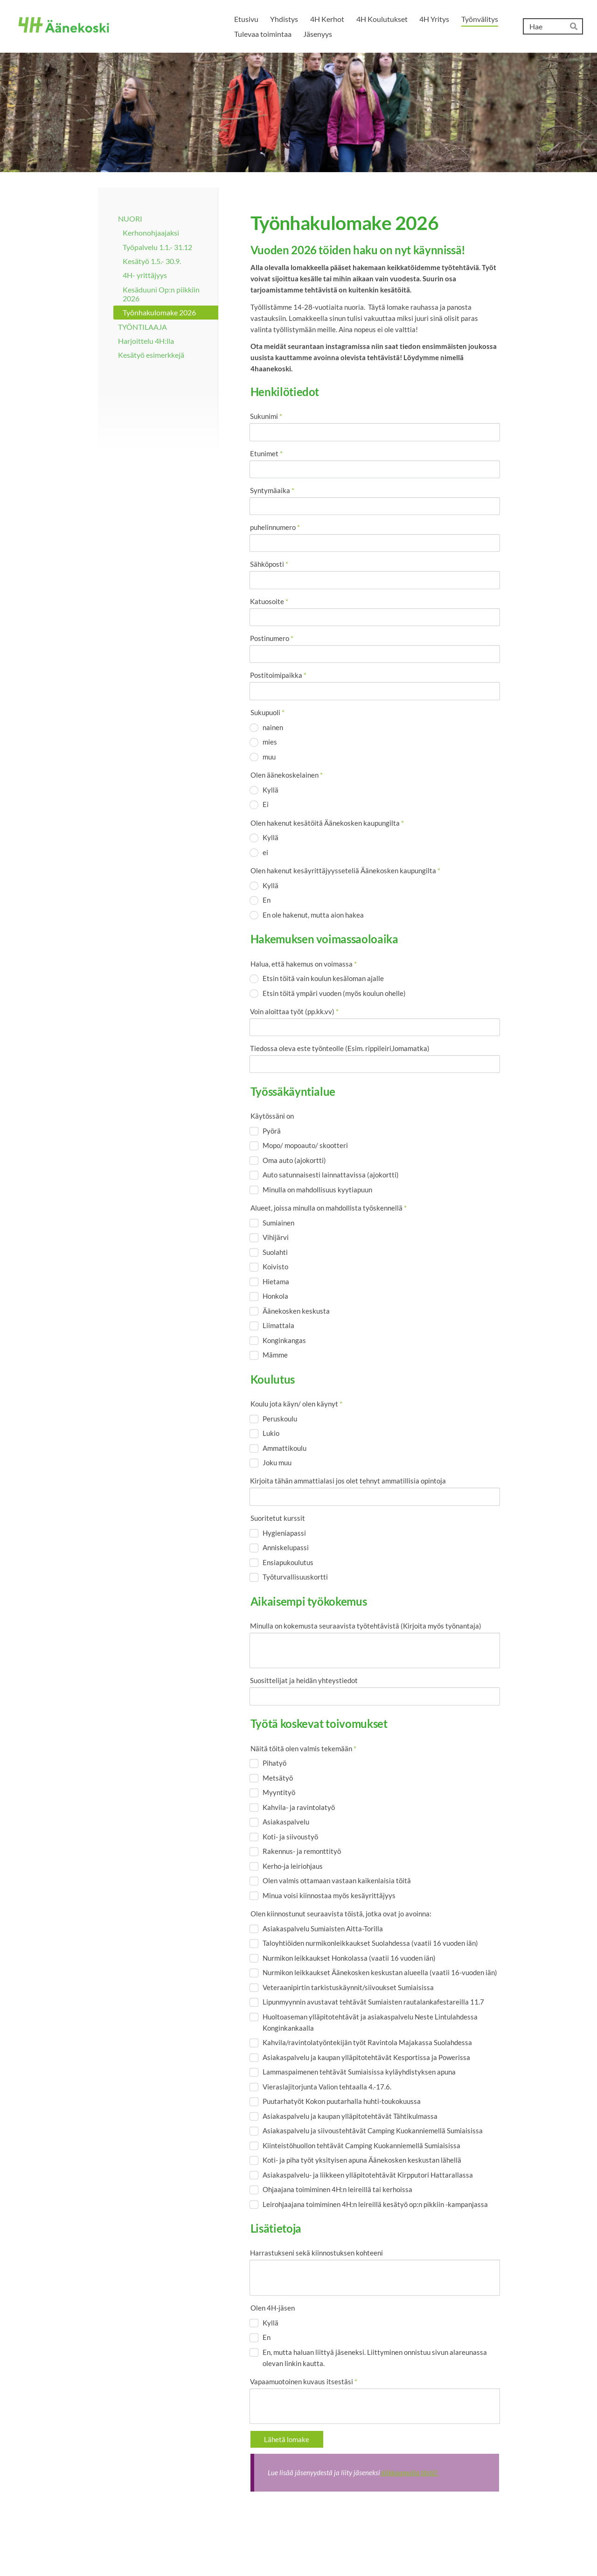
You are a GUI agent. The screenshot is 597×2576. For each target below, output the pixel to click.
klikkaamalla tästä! (409, 2331)
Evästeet (419, 2549)
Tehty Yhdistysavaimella (469, 2549)
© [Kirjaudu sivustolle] (101, 2549)
